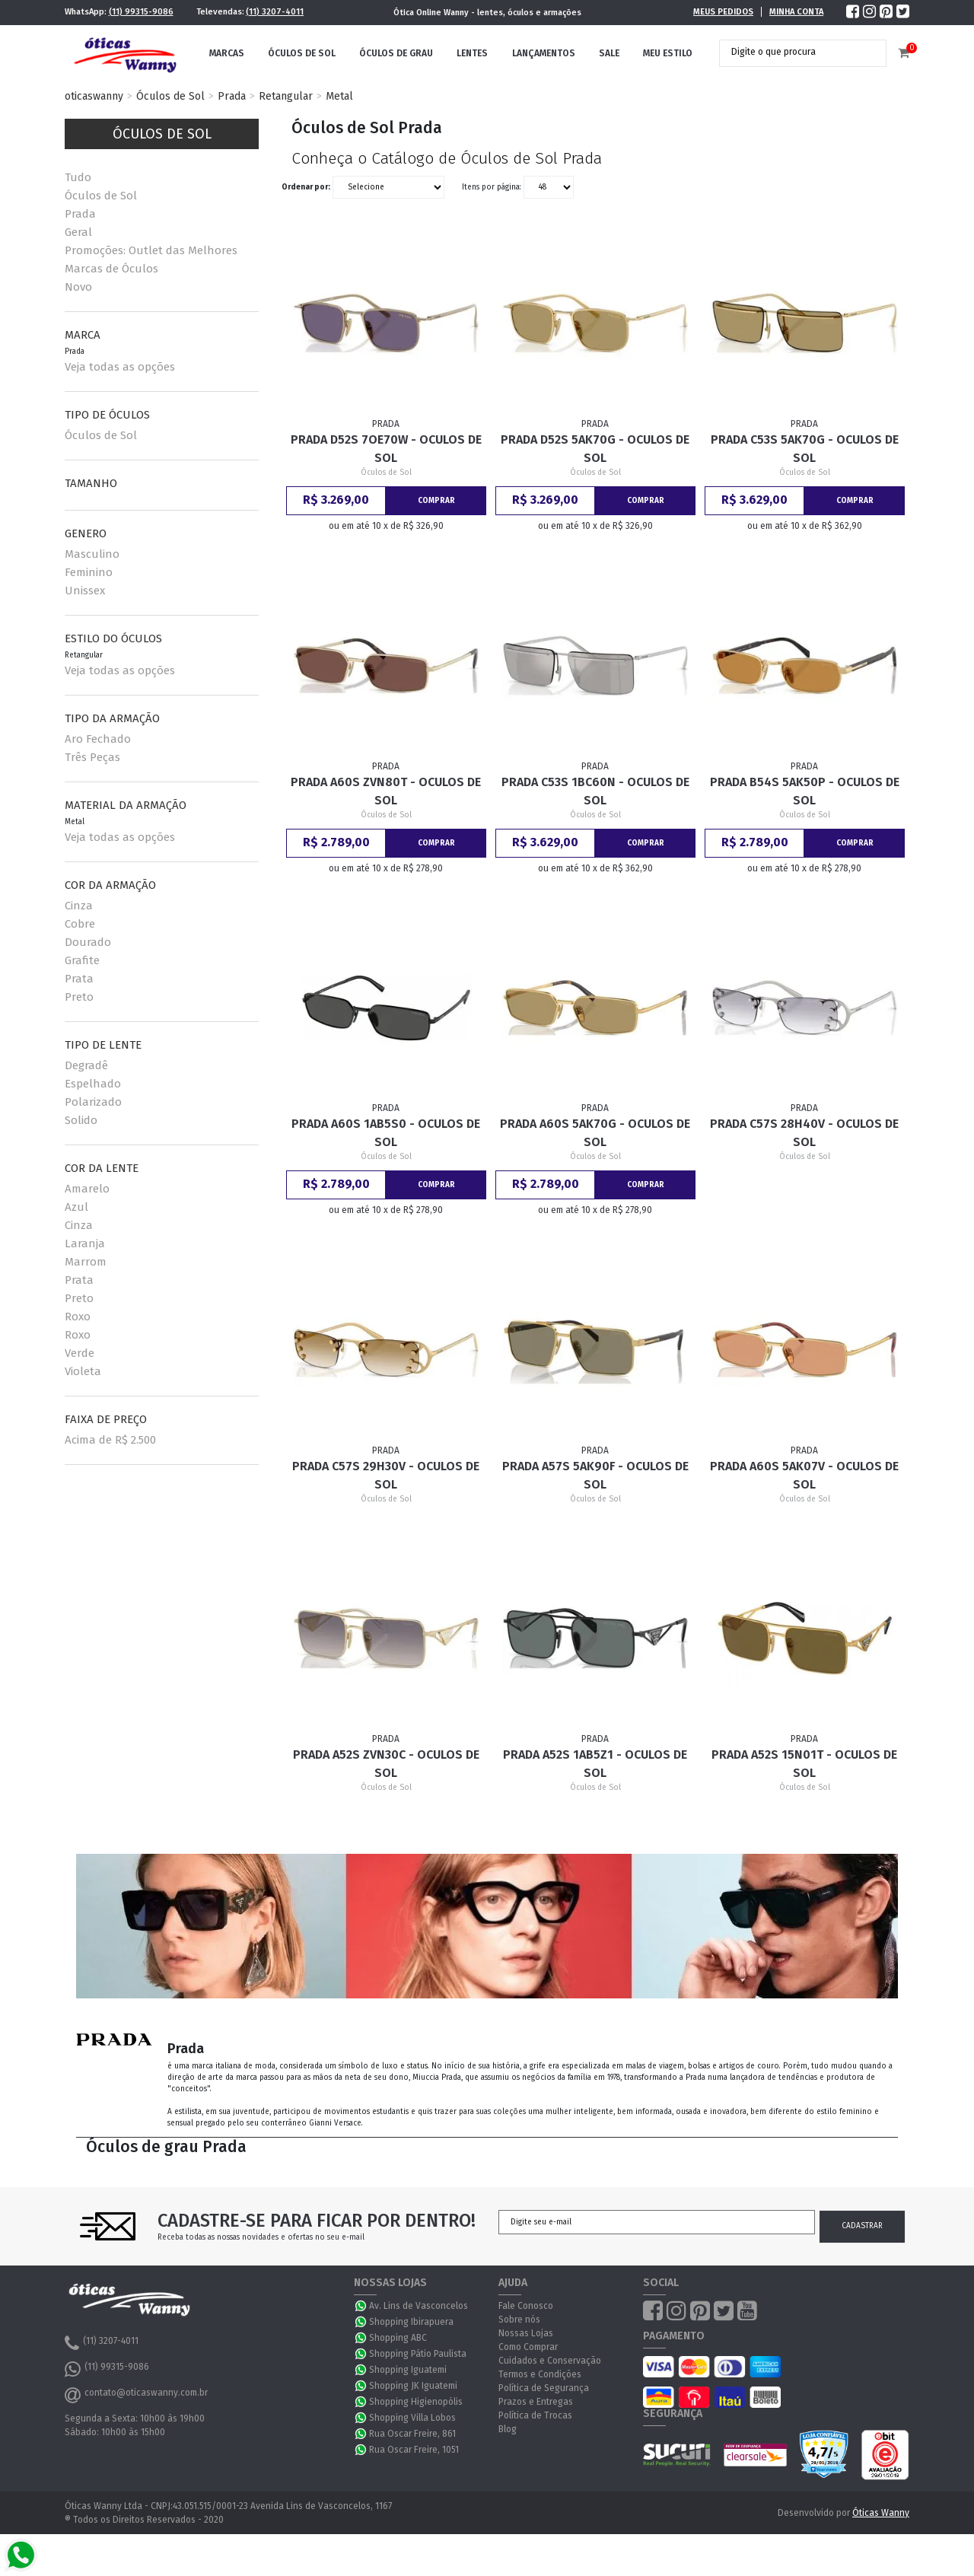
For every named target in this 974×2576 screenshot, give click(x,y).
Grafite (82, 960)
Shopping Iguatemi (408, 2369)
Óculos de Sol (302, 53)
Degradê (86, 1065)
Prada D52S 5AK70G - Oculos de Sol (595, 448)
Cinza (79, 905)
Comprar (436, 500)
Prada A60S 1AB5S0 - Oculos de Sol (385, 1132)
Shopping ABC (398, 2337)
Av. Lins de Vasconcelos (418, 2306)
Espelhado (93, 1084)
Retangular (286, 96)
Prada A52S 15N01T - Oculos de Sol (804, 1763)
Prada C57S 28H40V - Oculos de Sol (804, 1132)
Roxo (78, 1316)
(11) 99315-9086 (141, 12)
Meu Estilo (667, 53)
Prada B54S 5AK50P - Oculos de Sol (804, 791)
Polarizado (93, 1102)
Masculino (92, 554)
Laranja (85, 1243)
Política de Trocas (535, 2415)
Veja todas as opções (120, 367)
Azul (76, 1207)
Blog (507, 2429)
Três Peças (92, 757)
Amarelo (87, 1189)
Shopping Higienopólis (416, 2401)
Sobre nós (519, 2319)
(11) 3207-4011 (275, 12)
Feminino (89, 572)
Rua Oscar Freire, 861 (412, 2433)
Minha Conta (796, 12)
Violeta (83, 1371)
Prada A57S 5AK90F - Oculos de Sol (595, 1475)
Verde (79, 1353)
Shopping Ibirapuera (411, 2321)
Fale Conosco (525, 2306)
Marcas (226, 53)
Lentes (472, 53)
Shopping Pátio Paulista (417, 2353)
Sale (609, 53)
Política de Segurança (543, 2388)
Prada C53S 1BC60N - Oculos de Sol (595, 791)
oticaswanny (94, 96)
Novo (78, 287)
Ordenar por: (306, 187)
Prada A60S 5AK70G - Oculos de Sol (595, 1132)
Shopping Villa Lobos (412, 2417)
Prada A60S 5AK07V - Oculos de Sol (804, 1475)
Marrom (86, 1262)
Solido (81, 1120)
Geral (78, 232)
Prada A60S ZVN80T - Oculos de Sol (386, 791)
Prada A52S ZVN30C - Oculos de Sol (386, 1763)
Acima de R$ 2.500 (110, 1440)
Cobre (80, 924)
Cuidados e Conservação (549, 2360)
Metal (339, 96)
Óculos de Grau (396, 53)
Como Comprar (528, 2347)
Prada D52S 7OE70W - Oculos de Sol (386, 448)
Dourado (88, 942)
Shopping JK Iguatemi (413, 2385)
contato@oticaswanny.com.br (136, 2395)
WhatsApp (361, 2306)
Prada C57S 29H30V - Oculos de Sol (385, 1475)
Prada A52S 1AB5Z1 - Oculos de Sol (595, 1763)
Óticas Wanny (880, 2513)
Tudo (78, 177)
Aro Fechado (98, 739)
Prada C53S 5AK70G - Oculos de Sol (805, 448)
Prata (79, 979)
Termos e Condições (539, 2374)
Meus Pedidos (723, 12)
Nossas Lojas (525, 2333)
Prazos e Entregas (535, 2401)
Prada (232, 96)
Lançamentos (543, 53)
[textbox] (791, 51)
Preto (79, 997)
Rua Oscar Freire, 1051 (414, 2449)
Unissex (85, 590)
